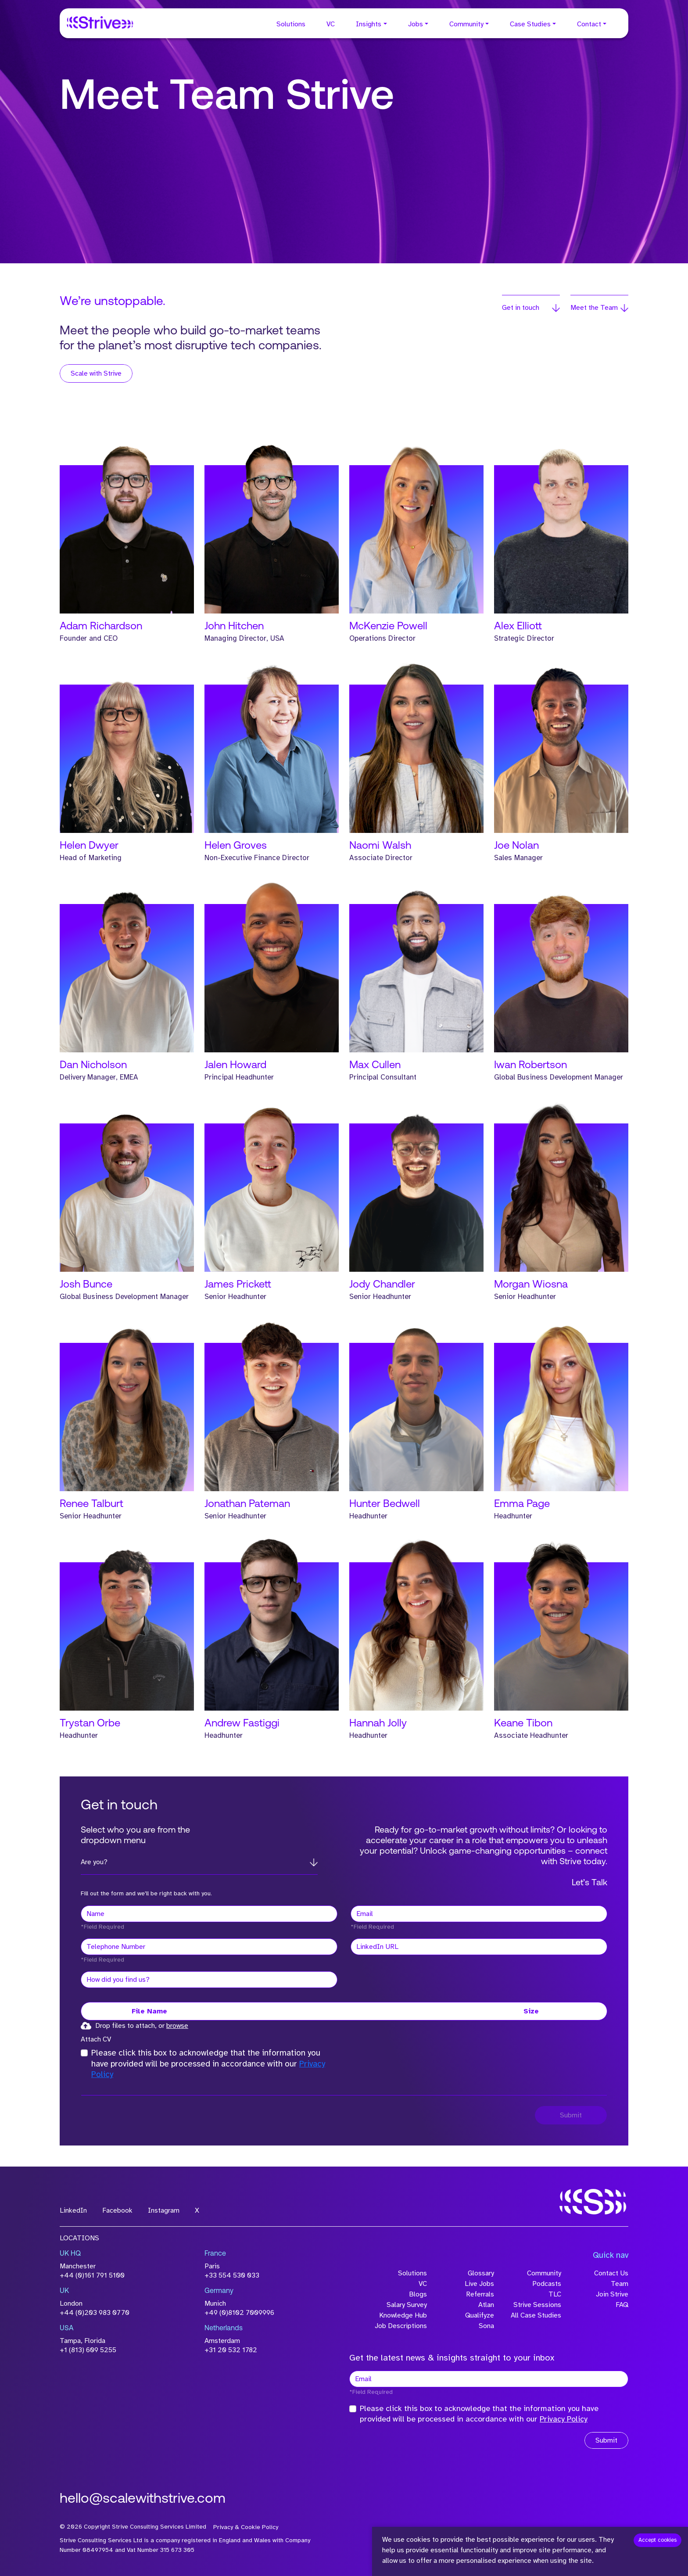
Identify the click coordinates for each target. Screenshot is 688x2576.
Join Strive (612, 2294)
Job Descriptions (401, 2325)
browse (177, 2025)
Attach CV (96, 2039)
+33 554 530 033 (231, 2275)
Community (466, 24)
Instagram (163, 2210)
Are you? (94, 1862)
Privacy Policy (564, 2419)
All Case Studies (536, 2315)
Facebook (117, 2210)
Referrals (480, 2294)
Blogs (418, 2294)
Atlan (486, 2304)
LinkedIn (73, 2210)
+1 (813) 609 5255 (88, 2350)
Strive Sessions (537, 2304)
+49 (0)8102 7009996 (239, 2312)
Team (619, 2283)
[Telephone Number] (209, 1946)
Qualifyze (479, 2315)
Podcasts (546, 2283)
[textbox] (209, 1913)
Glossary (481, 2273)
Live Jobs (479, 2283)
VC (330, 24)
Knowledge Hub (403, 2315)
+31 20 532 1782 (230, 2350)
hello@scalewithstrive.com (143, 2499)
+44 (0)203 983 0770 (94, 2312)
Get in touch (520, 307)
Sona (486, 2325)
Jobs (415, 24)
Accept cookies (657, 2540)
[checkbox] (84, 2052)
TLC (554, 2294)
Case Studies (530, 24)
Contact (589, 24)
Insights (368, 24)
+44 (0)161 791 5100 (92, 2275)
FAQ (622, 2304)
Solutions (290, 24)
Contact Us (611, 2273)
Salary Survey (407, 2304)
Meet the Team (594, 307)
